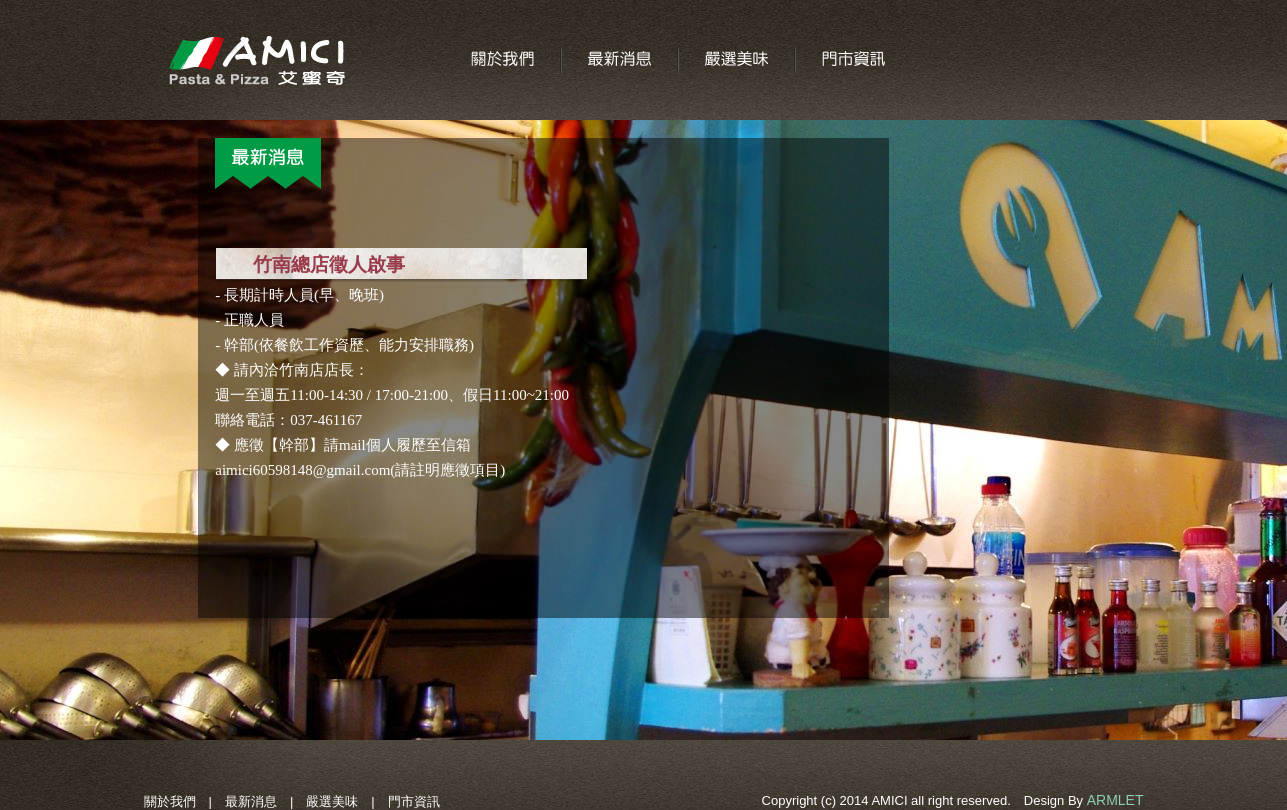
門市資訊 (414, 801)
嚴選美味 (332, 801)
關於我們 (170, 801)
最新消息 (251, 801)
